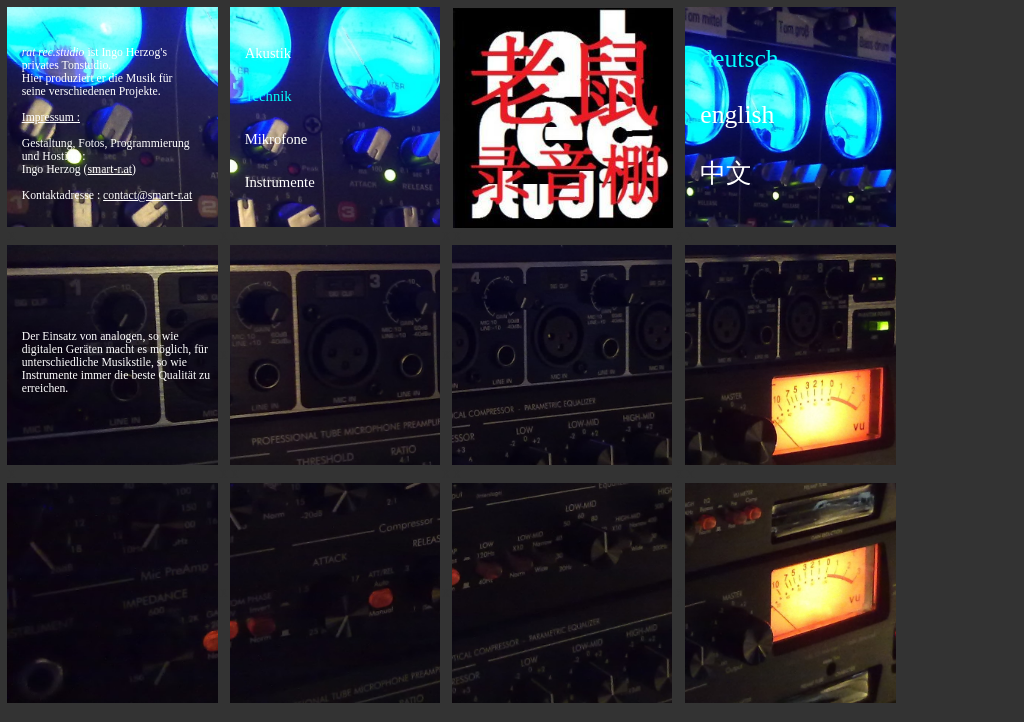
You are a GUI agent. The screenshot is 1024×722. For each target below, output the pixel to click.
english (737, 114)
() (110, 169)
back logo (563, 118)
